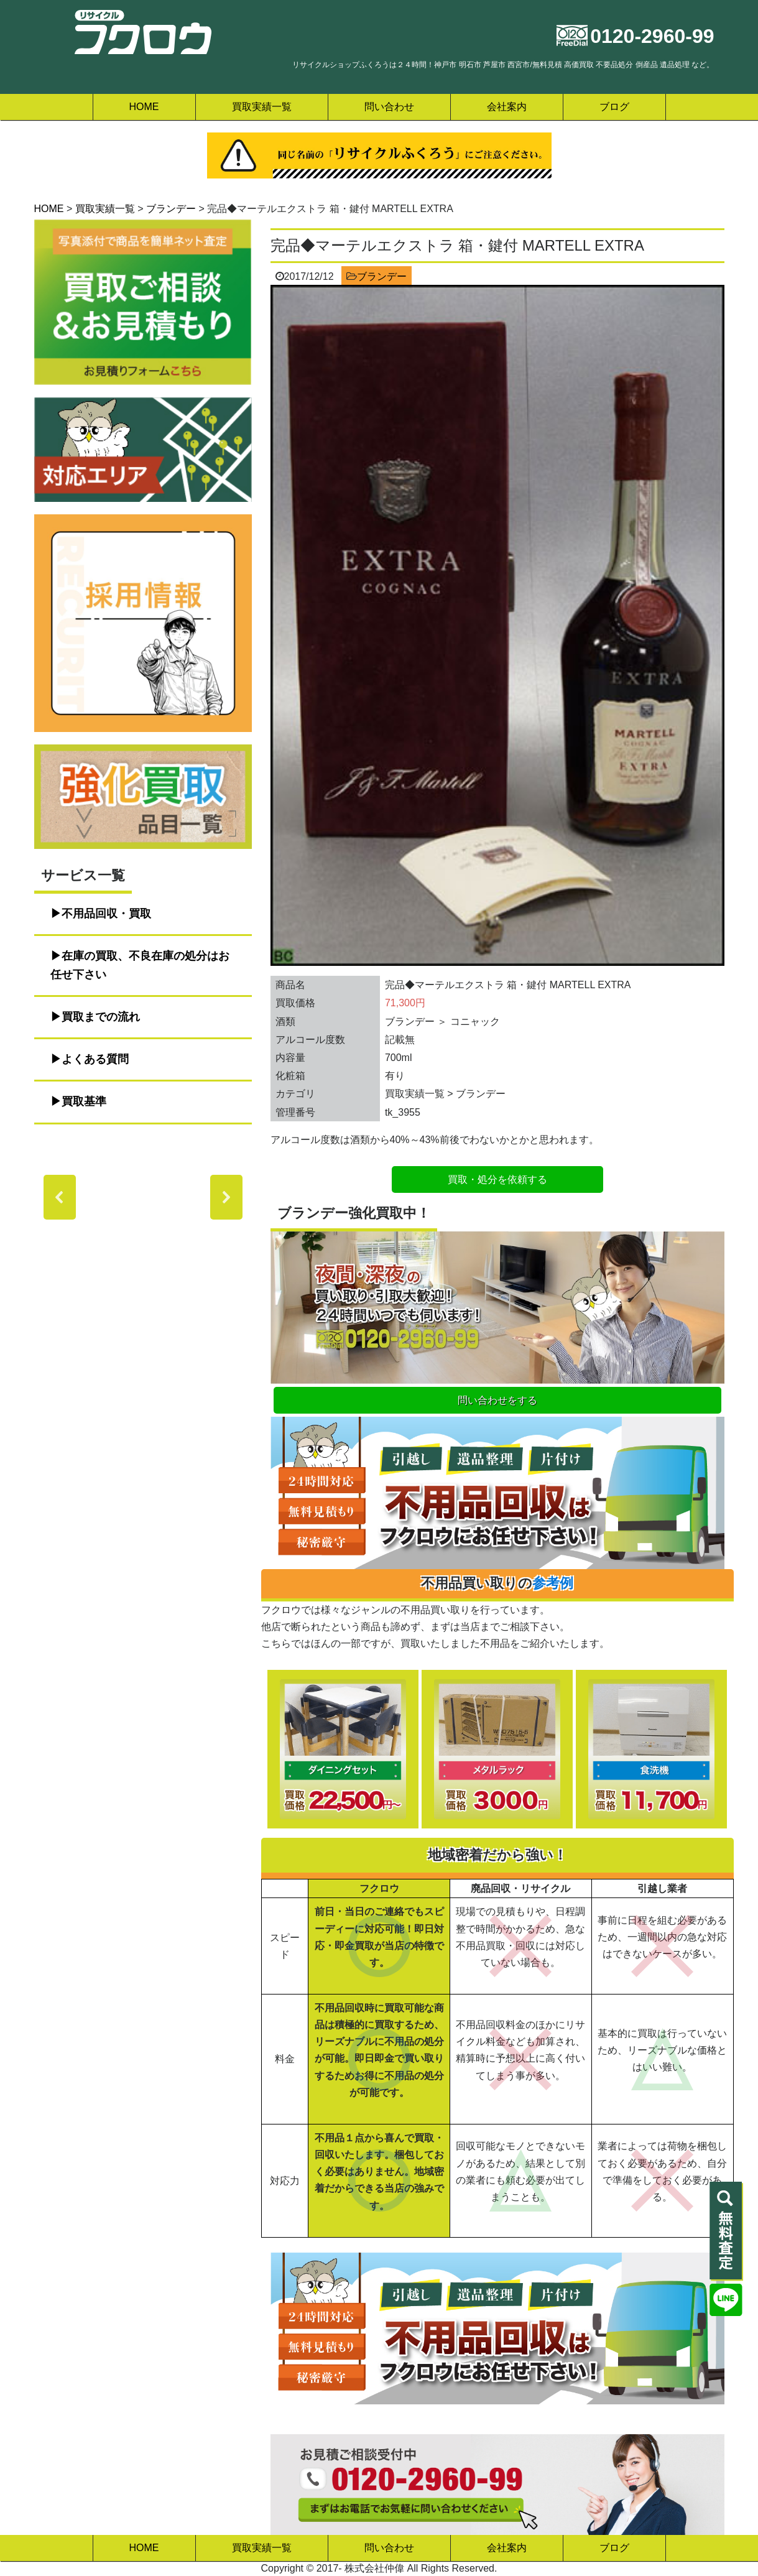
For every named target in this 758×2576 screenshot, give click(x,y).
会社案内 (507, 106)
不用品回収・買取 (106, 913)
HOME (144, 106)
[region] (143, 1197)
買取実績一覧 (262, 106)
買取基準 (84, 1101)
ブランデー (382, 276)
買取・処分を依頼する (497, 1179)
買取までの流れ (101, 1017)
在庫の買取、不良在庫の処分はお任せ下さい (139, 965)
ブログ (614, 106)
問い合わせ (389, 106)
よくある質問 (95, 1059)
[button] (60, 1197)
